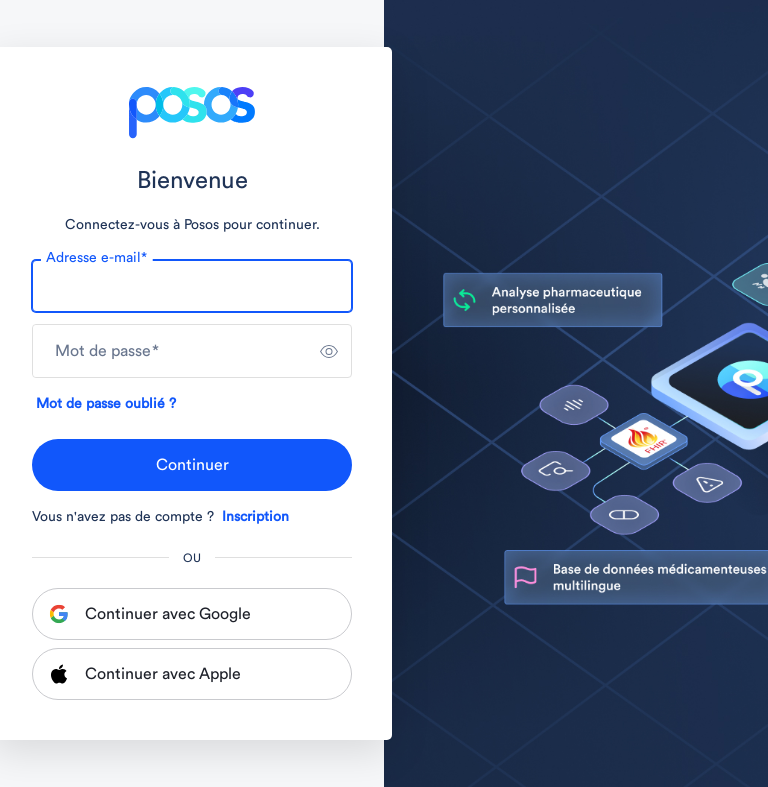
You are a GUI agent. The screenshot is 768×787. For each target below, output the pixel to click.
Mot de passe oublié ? (106, 404)
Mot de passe (107, 351)
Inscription (255, 517)
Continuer (192, 465)
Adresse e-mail (96, 258)
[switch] (329, 351)
